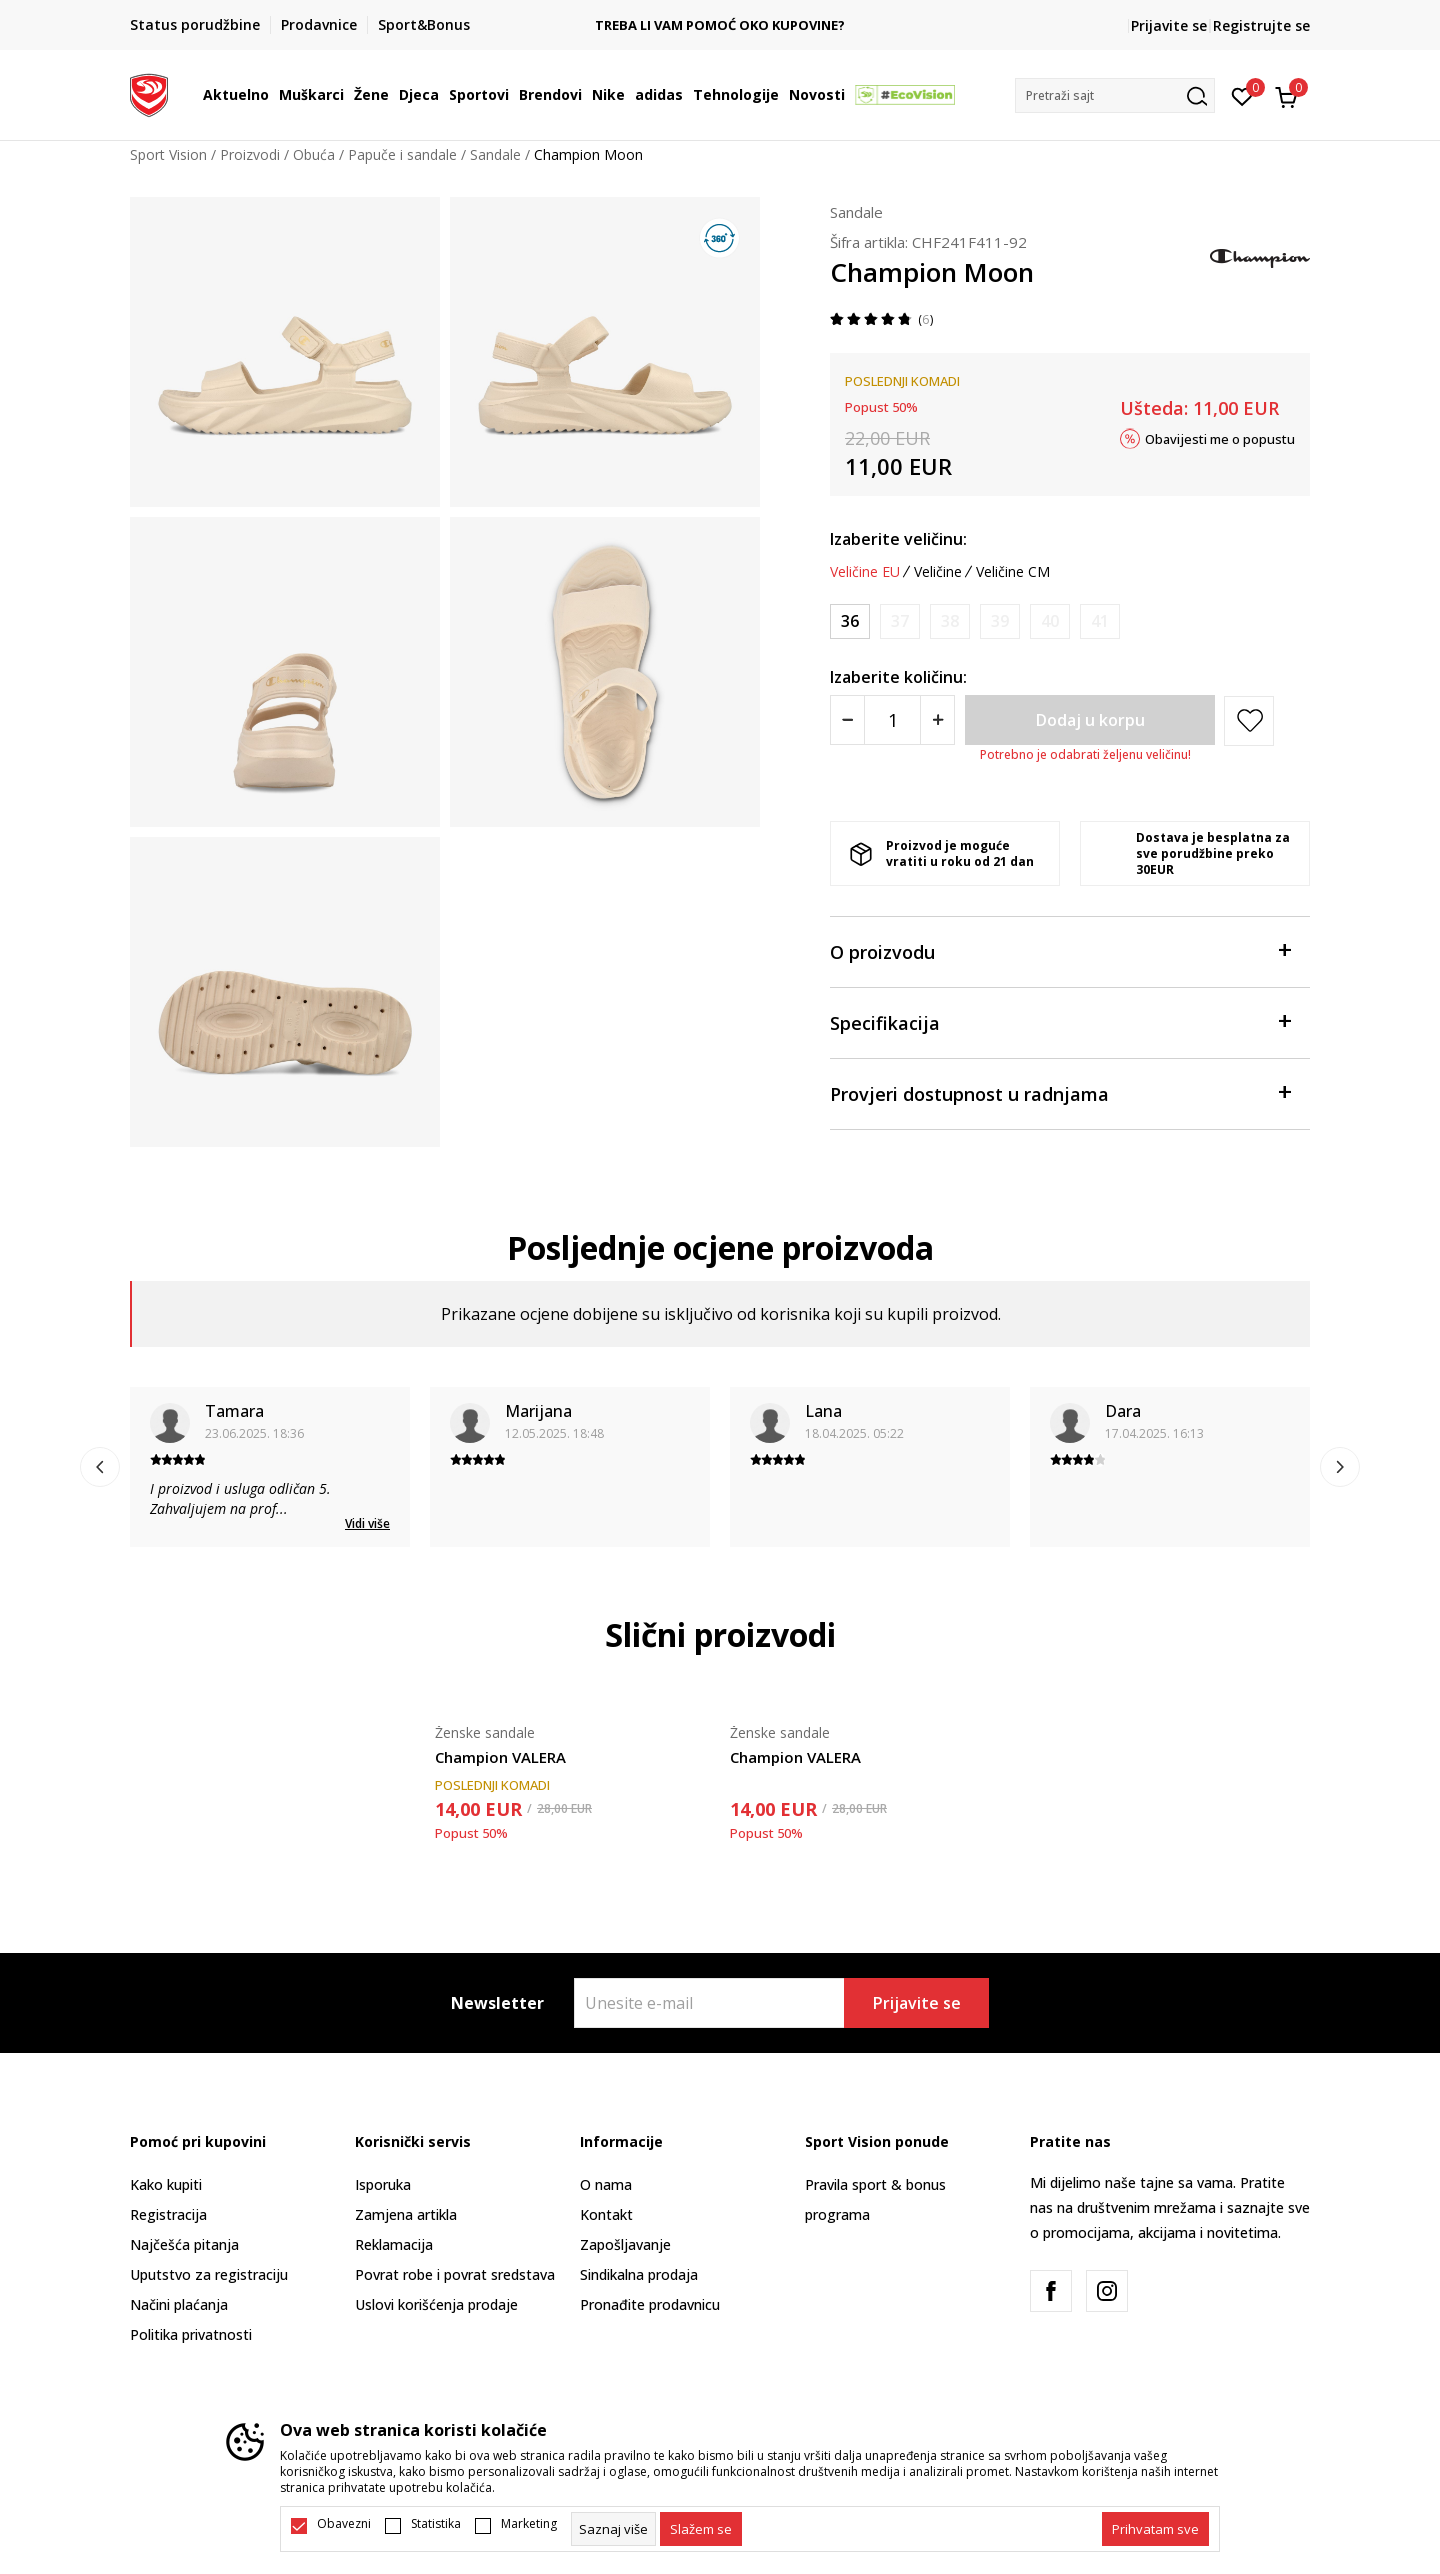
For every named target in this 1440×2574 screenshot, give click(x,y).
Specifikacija (1060, 1021)
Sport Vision (168, 154)
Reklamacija (394, 2244)
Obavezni (344, 2524)
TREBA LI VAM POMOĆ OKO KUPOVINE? (720, 25)
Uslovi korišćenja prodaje (436, 2304)
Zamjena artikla (406, 2214)
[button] (1115, 95)
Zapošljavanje (625, 2244)
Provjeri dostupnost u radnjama (1060, 1092)
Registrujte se (1261, 25)
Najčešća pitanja (184, 2244)
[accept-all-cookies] (1155, 2529)
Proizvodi (250, 154)
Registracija (168, 2214)
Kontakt (606, 2214)
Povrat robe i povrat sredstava (455, 2274)
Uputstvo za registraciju (209, 2274)
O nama (606, 2184)
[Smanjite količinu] (847, 720)
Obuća (314, 154)
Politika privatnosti (191, 2334)
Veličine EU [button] (865, 572)
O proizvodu (1060, 950)
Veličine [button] (938, 572)
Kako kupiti (166, 2184)
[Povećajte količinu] (937, 720)
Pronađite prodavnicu (650, 2304)
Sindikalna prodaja (639, 2274)
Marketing (529, 2524)
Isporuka (383, 2184)
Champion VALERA (500, 1757)
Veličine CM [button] (1013, 572)
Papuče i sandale (402, 154)
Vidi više (367, 1523)
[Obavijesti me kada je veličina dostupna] (900, 621)
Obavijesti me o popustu (1220, 438)
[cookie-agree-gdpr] (701, 2529)
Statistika (436, 2524)
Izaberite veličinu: (898, 539)
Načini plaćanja (179, 2304)
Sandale (495, 154)
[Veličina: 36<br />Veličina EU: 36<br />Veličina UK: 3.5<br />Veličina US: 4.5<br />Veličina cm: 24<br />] (850, 621)
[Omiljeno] (1242, 95)
